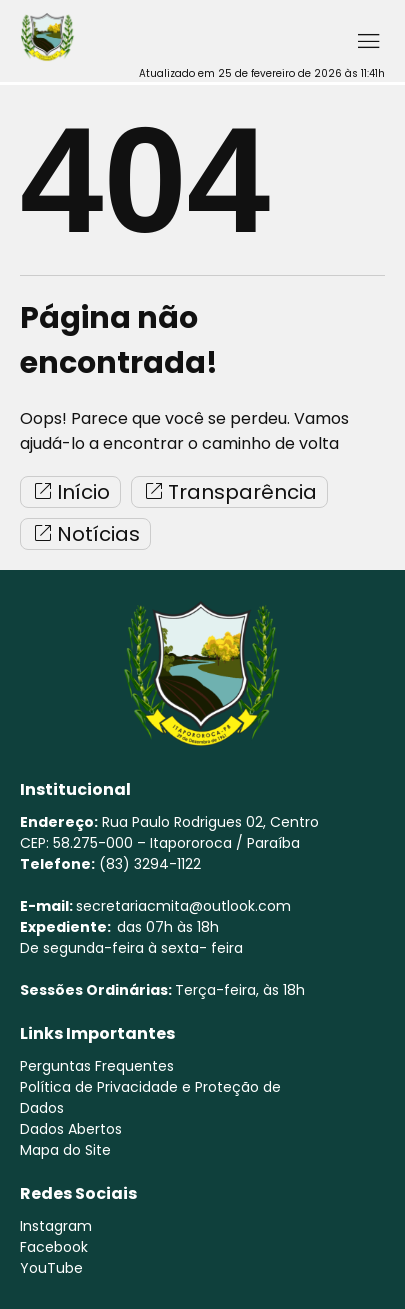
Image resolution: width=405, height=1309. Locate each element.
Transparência (229, 492)
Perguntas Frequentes (97, 1066)
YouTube (51, 1268)
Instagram (56, 1226)
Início (70, 492)
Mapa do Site (65, 1150)
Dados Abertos (71, 1129)
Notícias (85, 534)
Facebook (54, 1247)
